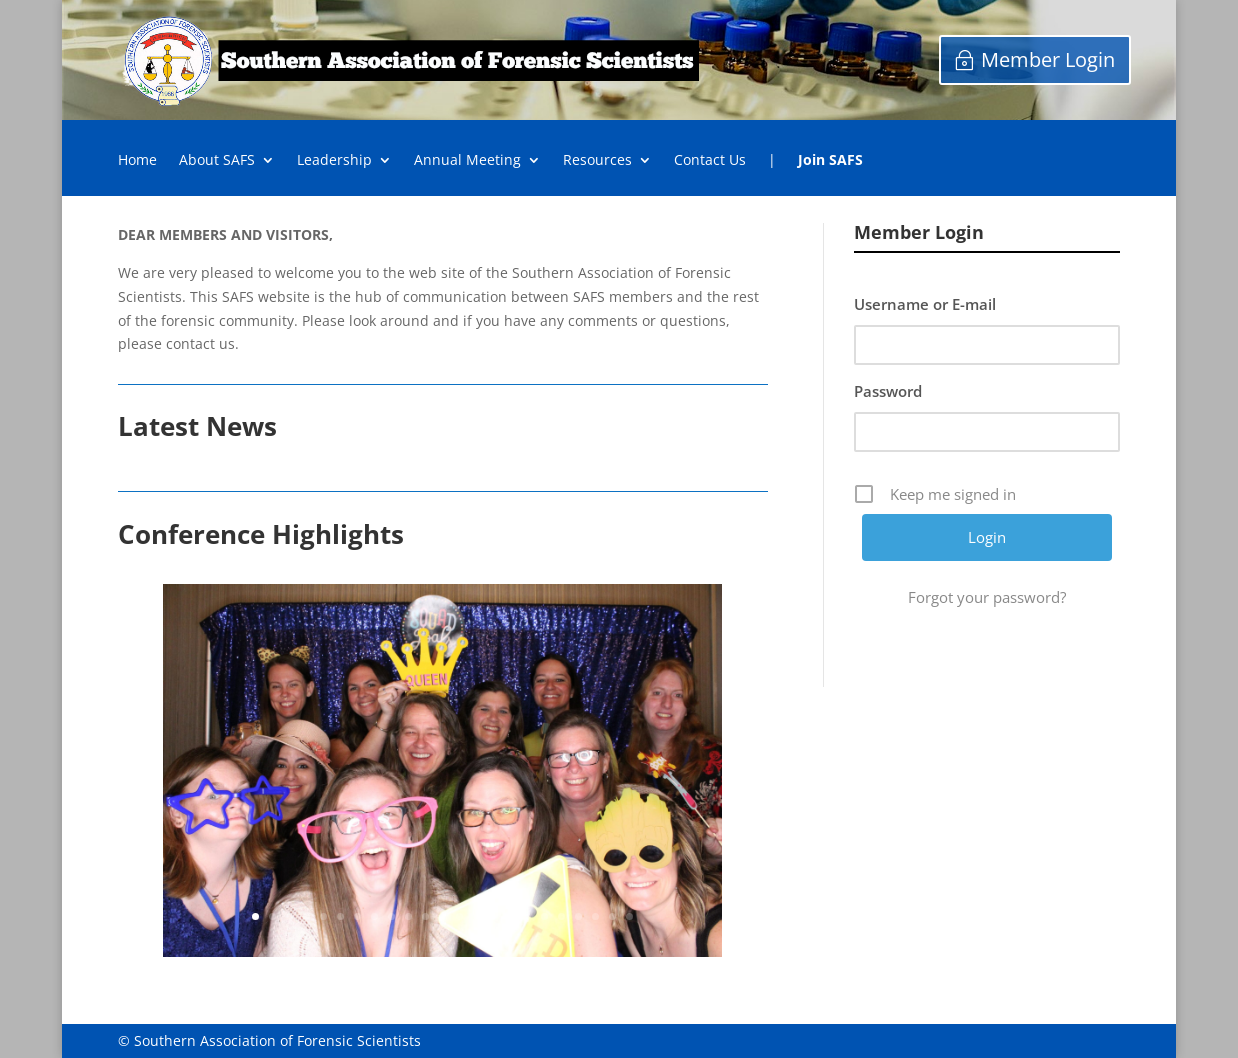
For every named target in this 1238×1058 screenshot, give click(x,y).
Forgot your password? (987, 597)
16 (510, 916)
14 (476, 916)
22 (612, 916)
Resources (597, 161)
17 (527, 916)
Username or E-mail (925, 304)
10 (408, 916)
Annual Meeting (467, 161)
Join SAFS (830, 161)
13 (459, 916)
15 (493, 916)
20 (578, 916)
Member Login (1048, 59)
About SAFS (217, 161)
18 (544, 916)
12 (442, 916)
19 (561, 916)
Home (137, 161)
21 (595, 916)
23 (629, 916)
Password (888, 391)
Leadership (334, 161)
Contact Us (710, 161)
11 (425, 916)
